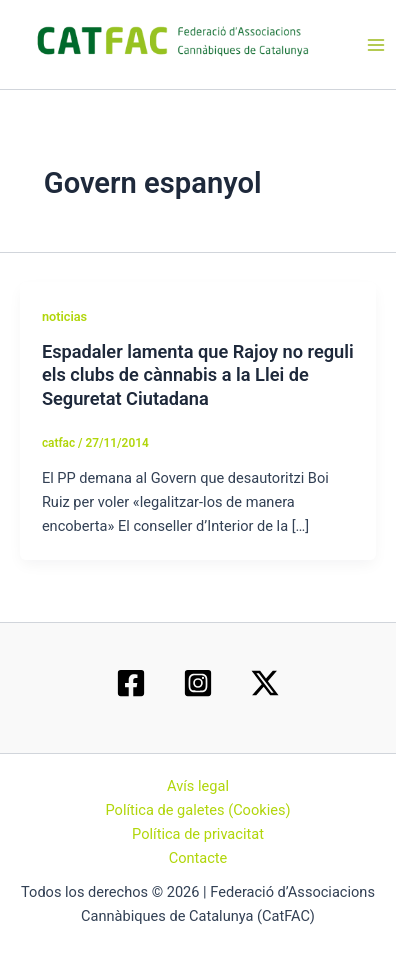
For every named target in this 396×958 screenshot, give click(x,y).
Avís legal (198, 786)
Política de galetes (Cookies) (197, 810)
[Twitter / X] (265, 683)
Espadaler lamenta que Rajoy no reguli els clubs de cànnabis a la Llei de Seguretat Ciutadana (198, 375)
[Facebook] (131, 683)
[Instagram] (198, 683)
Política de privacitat (198, 834)
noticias (64, 316)
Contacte (198, 858)
